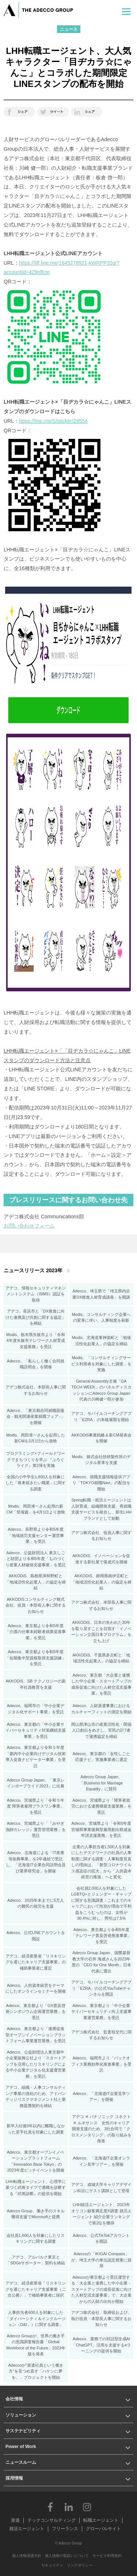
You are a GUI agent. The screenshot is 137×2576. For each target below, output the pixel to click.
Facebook (50, 2506)
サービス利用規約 (107, 2556)
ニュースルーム (20, 2462)
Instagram (86, 2506)
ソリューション (20, 2415)
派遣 (15, 2520)
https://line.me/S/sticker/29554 (53, 421)
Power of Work (20, 2446)
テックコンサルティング (51, 2520)
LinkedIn (68, 2506)
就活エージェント (26, 2528)
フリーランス (65, 2528)
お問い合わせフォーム (29, 1226)
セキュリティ (52, 2565)
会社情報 (14, 2398)
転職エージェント (100, 2520)
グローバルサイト (103, 2528)
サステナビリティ (23, 2430)
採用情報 (14, 2478)
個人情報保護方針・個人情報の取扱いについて (50, 2556)
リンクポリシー (79, 2565)
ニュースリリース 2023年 (33, 1270)
